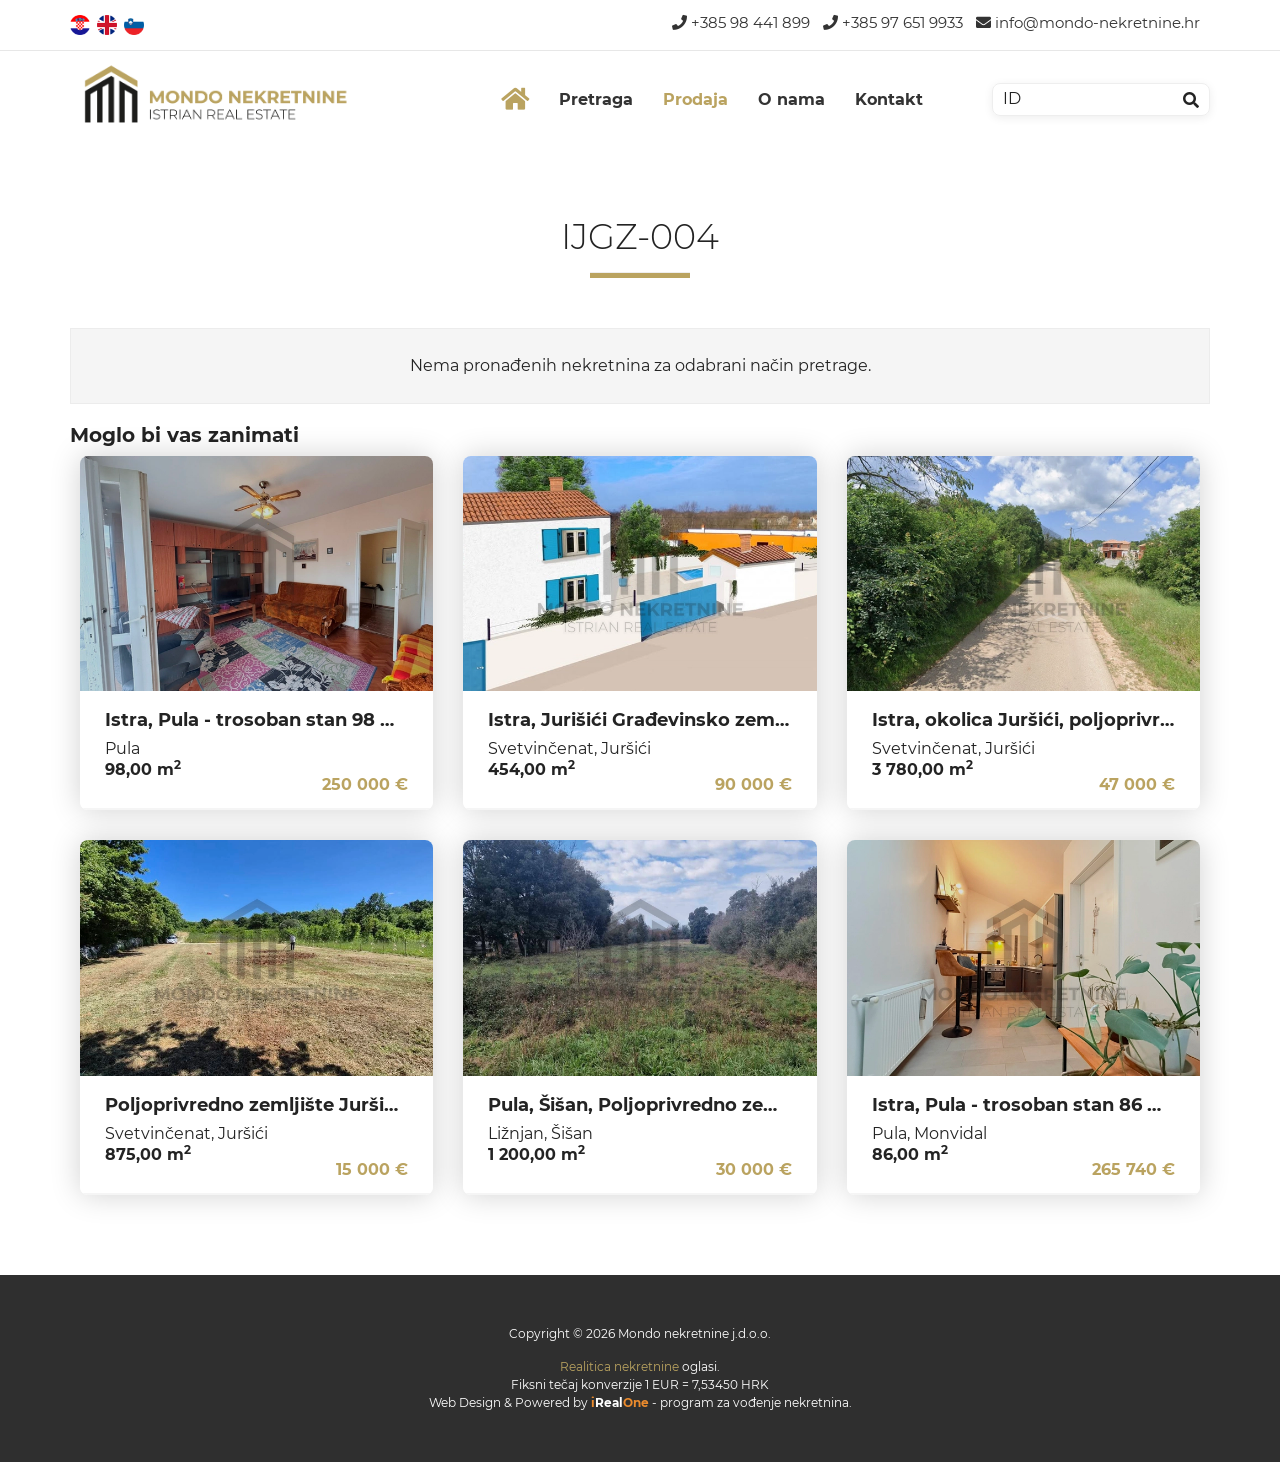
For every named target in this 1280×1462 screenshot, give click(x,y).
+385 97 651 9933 (893, 22)
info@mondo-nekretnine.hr (1088, 22)
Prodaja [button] (695, 99)
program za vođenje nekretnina (754, 1402)
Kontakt (889, 99)
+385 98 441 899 (741, 22)
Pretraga (596, 99)
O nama (791, 99)
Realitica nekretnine (619, 1366)
